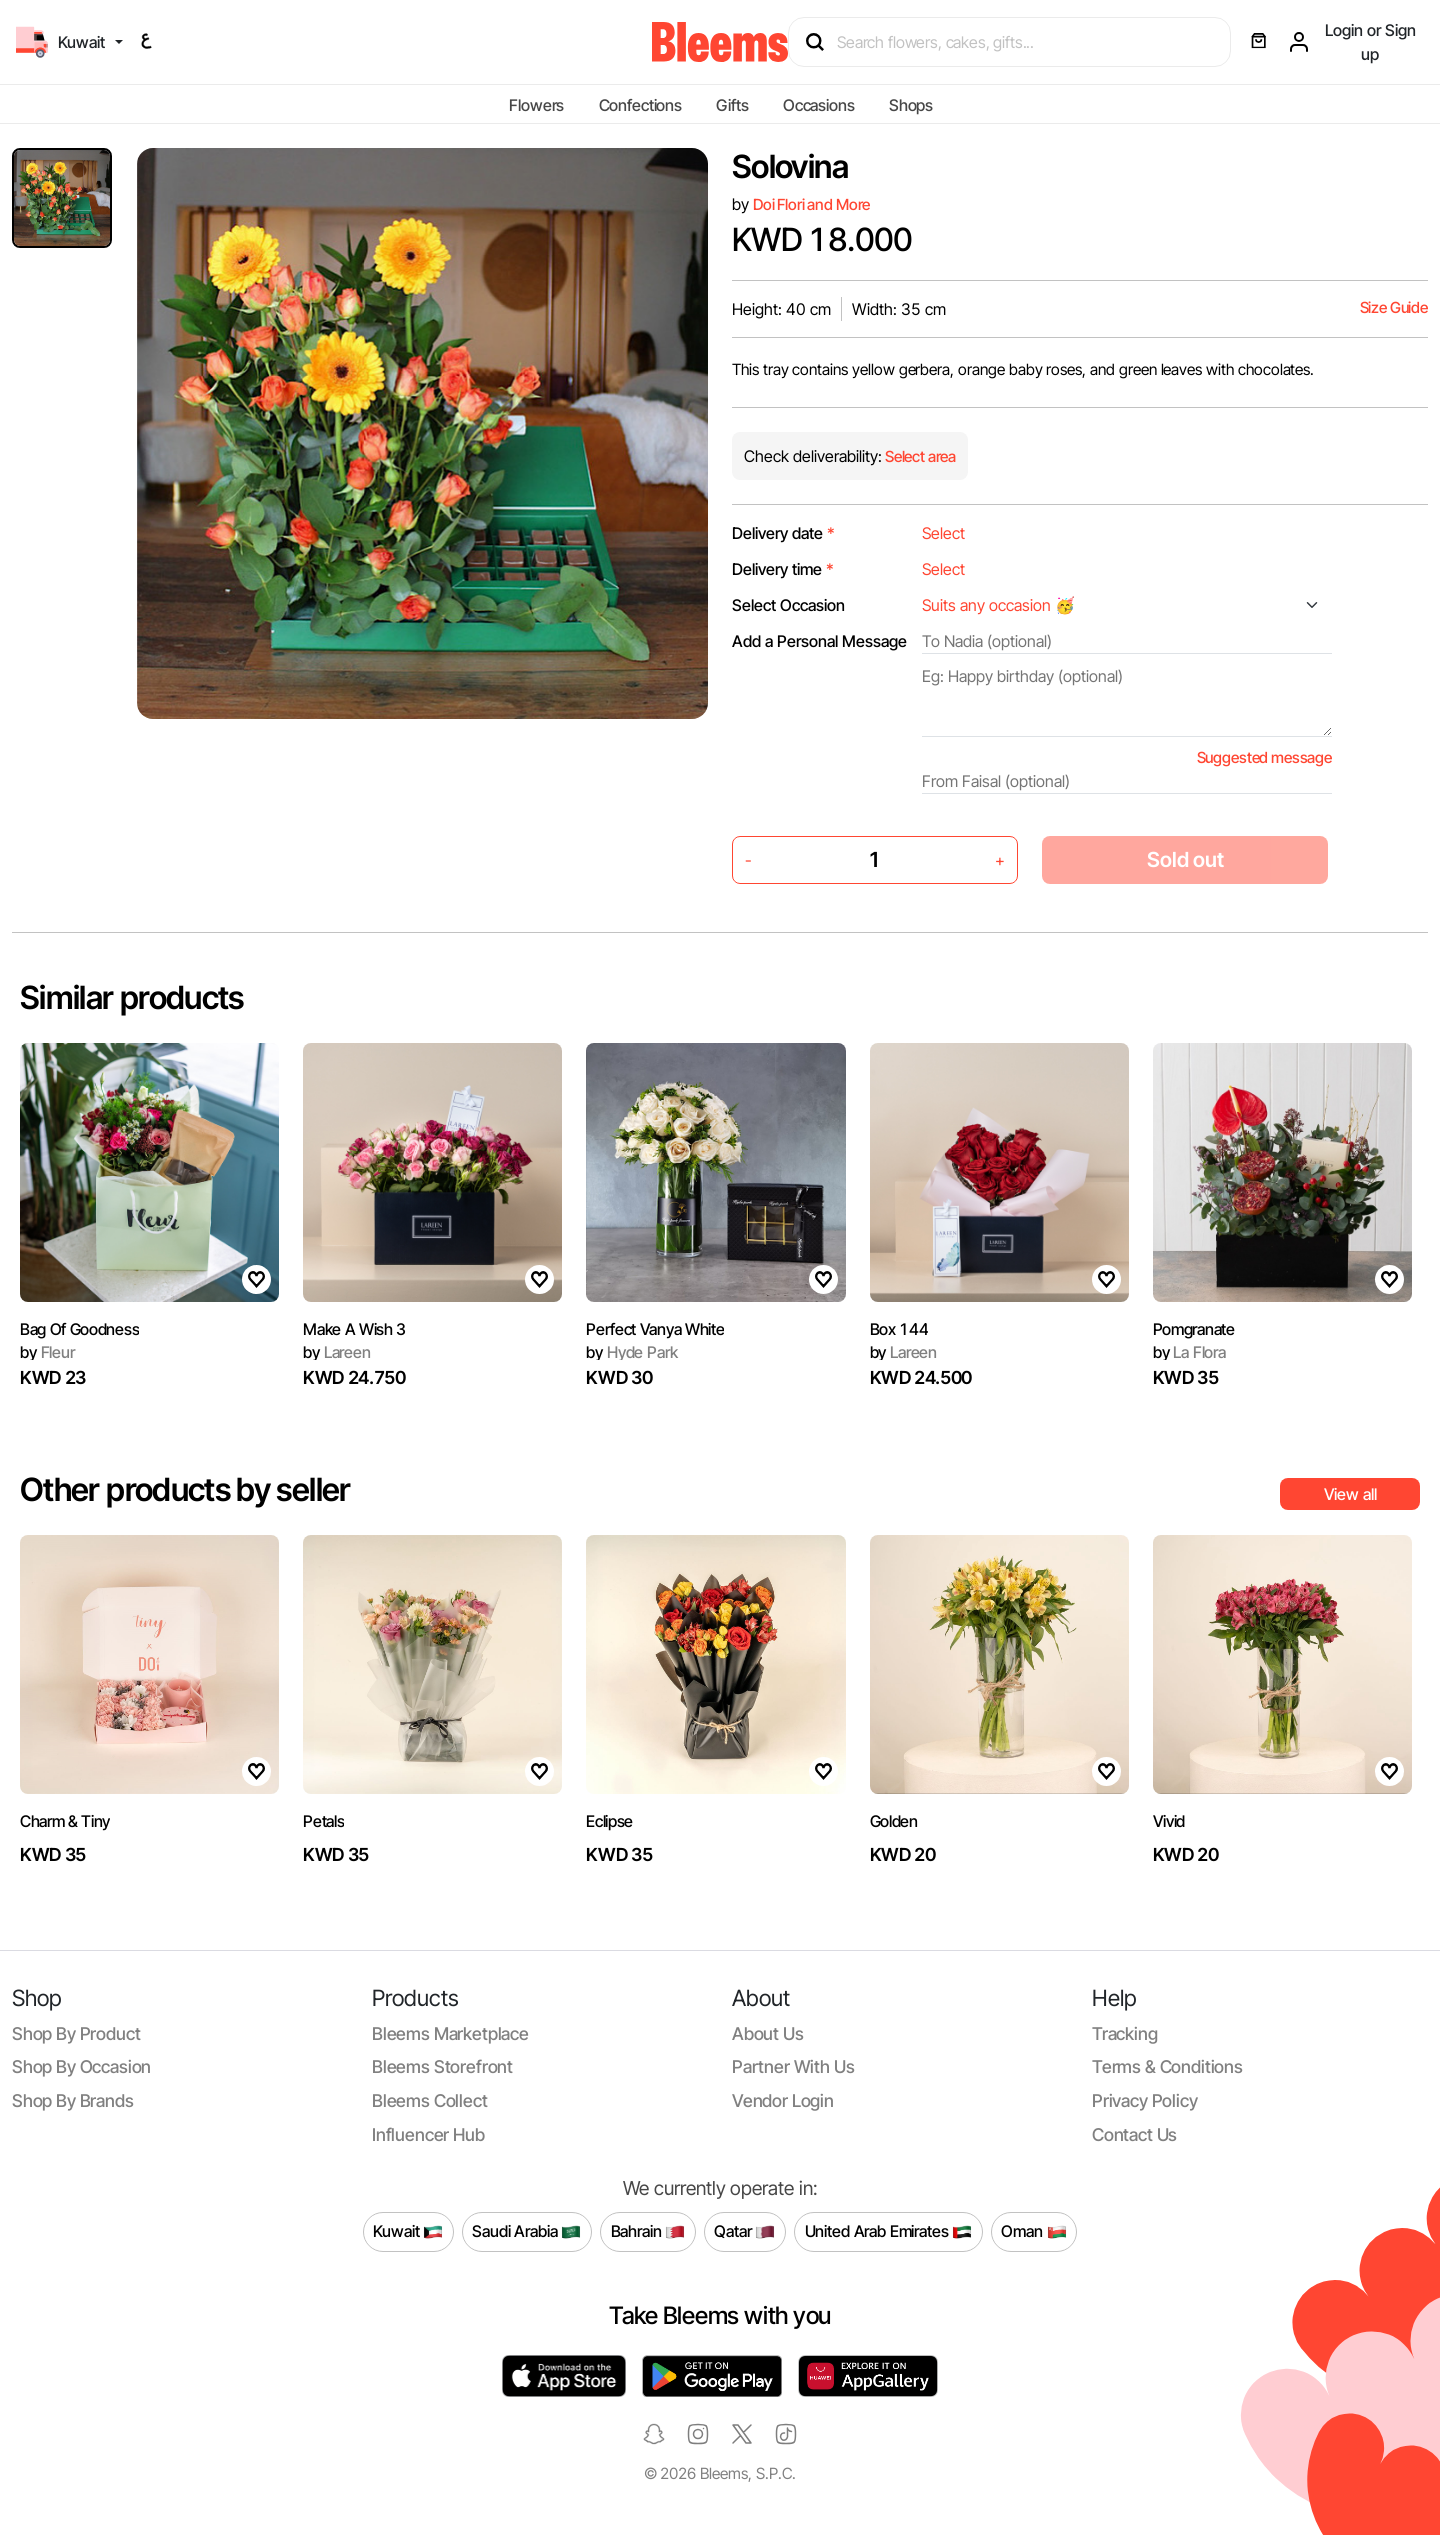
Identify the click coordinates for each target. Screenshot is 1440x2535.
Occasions (819, 105)
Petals (323, 1821)
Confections (640, 105)
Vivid (1169, 1821)
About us (768, 2033)
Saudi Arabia (526, 2232)
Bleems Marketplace (450, 2033)
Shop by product (76, 2033)
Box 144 (899, 1329)
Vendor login (783, 2100)
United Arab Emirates (889, 2232)
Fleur (47, 1352)
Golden (894, 1821)
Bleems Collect (430, 2100)
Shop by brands (73, 2100)
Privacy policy (1145, 2100)
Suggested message (1264, 757)
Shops (911, 105)
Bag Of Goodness (79, 1329)
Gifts (732, 105)
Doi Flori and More (811, 204)
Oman (1033, 2232)
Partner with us (793, 2066)
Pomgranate (1194, 1329)
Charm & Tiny (65, 1821)
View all (1350, 1494)
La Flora (1189, 1352)
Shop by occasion (81, 2066)
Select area (919, 456)
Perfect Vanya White (655, 1329)
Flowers (536, 105)
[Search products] (1018, 42)
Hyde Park (631, 1352)
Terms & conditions (1167, 2066)
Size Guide (1394, 307)
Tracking (1125, 2033)
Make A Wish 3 (354, 1329)
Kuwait (408, 2232)
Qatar (744, 2232)
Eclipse (609, 1821)
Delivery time (783, 569)
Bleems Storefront (442, 2066)
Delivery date (783, 533)
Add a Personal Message (819, 641)
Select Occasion (788, 605)
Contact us (1134, 2134)
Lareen (337, 1352)
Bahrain (648, 2232)
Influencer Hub (428, 2134)
